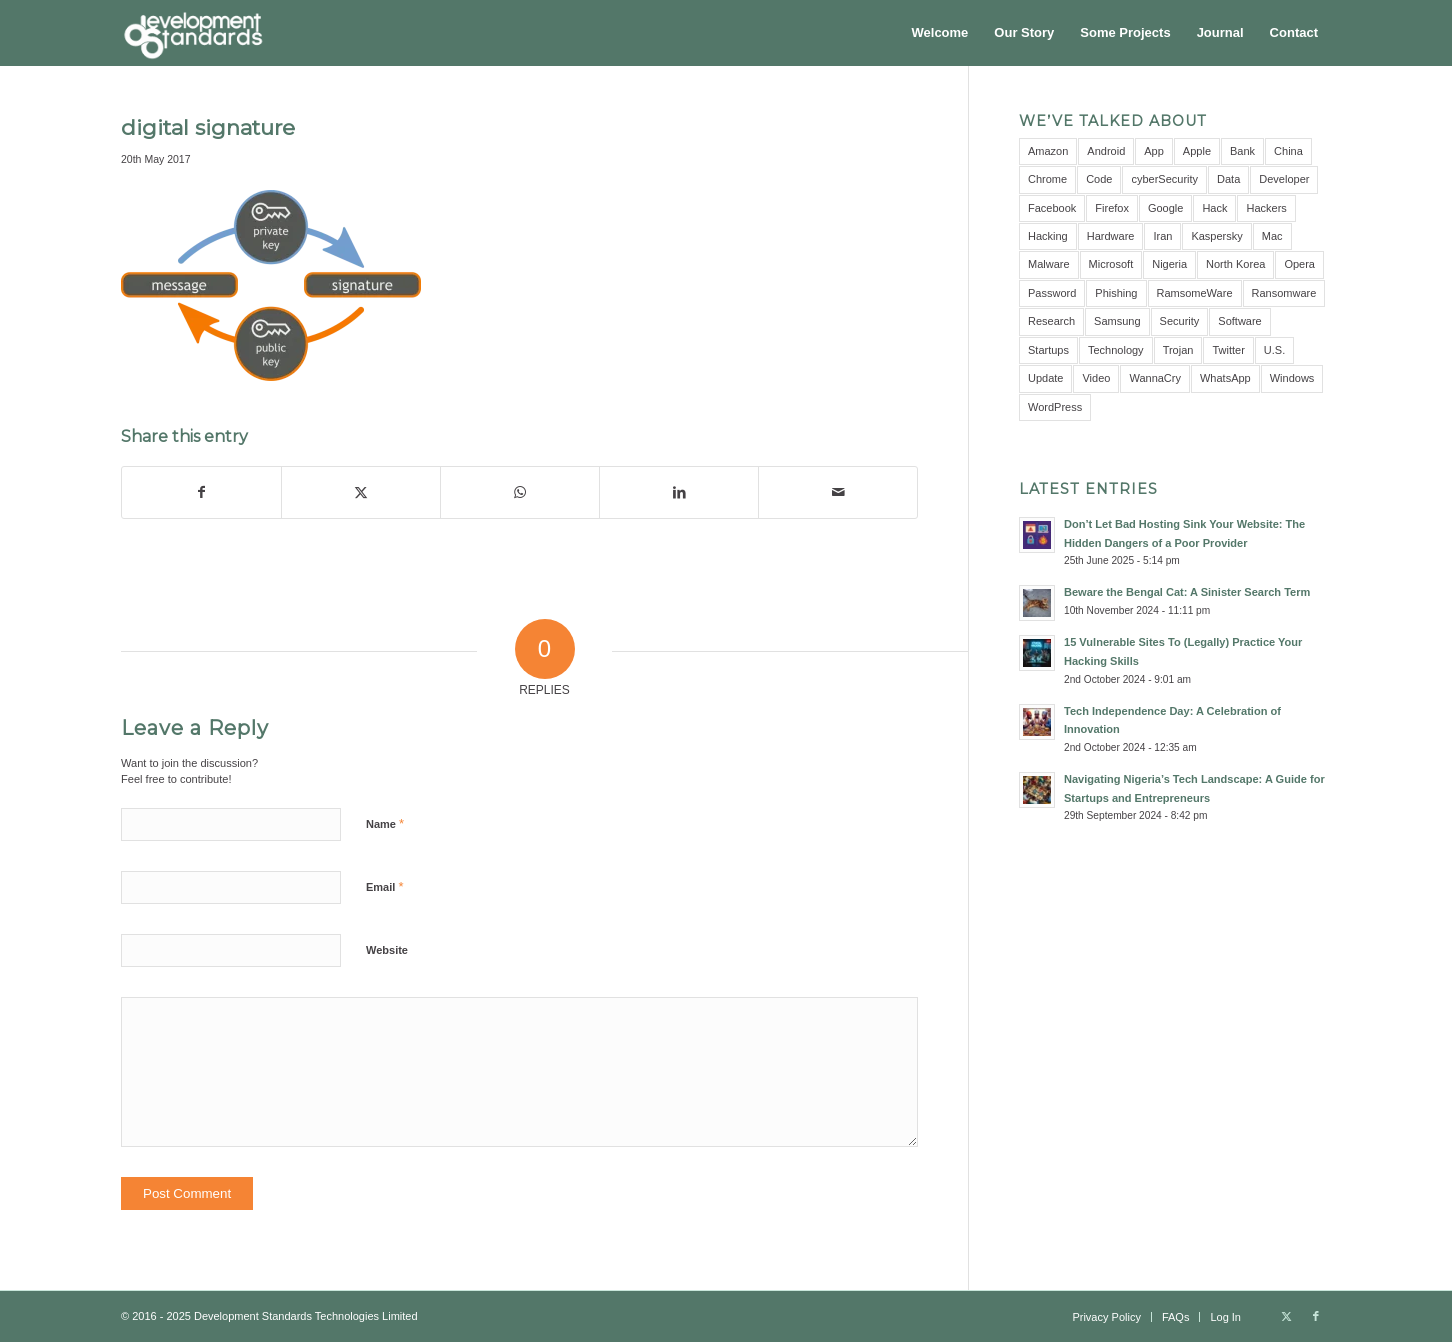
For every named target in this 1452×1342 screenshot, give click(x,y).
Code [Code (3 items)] (1099, 179)
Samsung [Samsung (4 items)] (1117, 321)
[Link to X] (1286, 1316)
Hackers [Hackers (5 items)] (1266, 208)
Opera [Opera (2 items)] (1299, 264)
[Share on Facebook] (201, 492)
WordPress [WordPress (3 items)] (1055, 407)
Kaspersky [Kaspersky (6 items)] (1216, 236)
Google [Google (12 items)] (1165, 208)
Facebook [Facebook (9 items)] (1052, 208)
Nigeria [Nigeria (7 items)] (1169, 264)
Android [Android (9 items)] (1106, 151)
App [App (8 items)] (1154, 151)
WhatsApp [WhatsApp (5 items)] (1225, 378)
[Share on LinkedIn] (679, 492)
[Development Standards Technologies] (193, 33)
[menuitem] (940, 33)
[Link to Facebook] (1316, 1316)
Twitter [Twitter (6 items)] (1228, 350)
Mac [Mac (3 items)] (1272, 236)
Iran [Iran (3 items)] (1162, 236)
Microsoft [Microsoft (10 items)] (1111, 264)
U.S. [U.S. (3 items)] (1274, 350)
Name (385, 823)
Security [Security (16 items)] (1180, 321)
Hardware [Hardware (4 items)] (1111, 236)
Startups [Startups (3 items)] (1048, 350)
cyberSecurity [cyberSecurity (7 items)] (1164, 179)
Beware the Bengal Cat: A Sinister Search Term (1187, 592)
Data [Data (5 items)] (1228, 179)
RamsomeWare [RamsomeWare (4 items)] (1195, 293)
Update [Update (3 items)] (1045, 378)
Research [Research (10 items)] (1051, 321)
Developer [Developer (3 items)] (1284, 179)
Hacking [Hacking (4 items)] (1048, 236)
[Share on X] (361, 492)
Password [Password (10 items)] (1052, 293)
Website (387, 950)
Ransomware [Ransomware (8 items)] (1284, 293)
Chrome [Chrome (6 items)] (1047, 179)
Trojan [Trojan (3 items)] (1178, 350)
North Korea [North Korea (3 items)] (1235, 264)
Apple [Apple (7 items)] (1197, 151)
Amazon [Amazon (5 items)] (1048, 151)
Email (384, 886)
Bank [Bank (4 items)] (1242, 151)
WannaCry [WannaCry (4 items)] (1155, 378)
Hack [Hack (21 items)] (1214, 208)
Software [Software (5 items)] (1239, 321)
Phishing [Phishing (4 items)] (1116, 293)
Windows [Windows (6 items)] (1292, 378)
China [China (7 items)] (1288, 151)
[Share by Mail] (838, 492)
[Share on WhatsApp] (520, 492)
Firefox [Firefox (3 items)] (1112, 208)
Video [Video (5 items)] (1096, 378)
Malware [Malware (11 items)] (1049, 264)
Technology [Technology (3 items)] (1116, 350)
